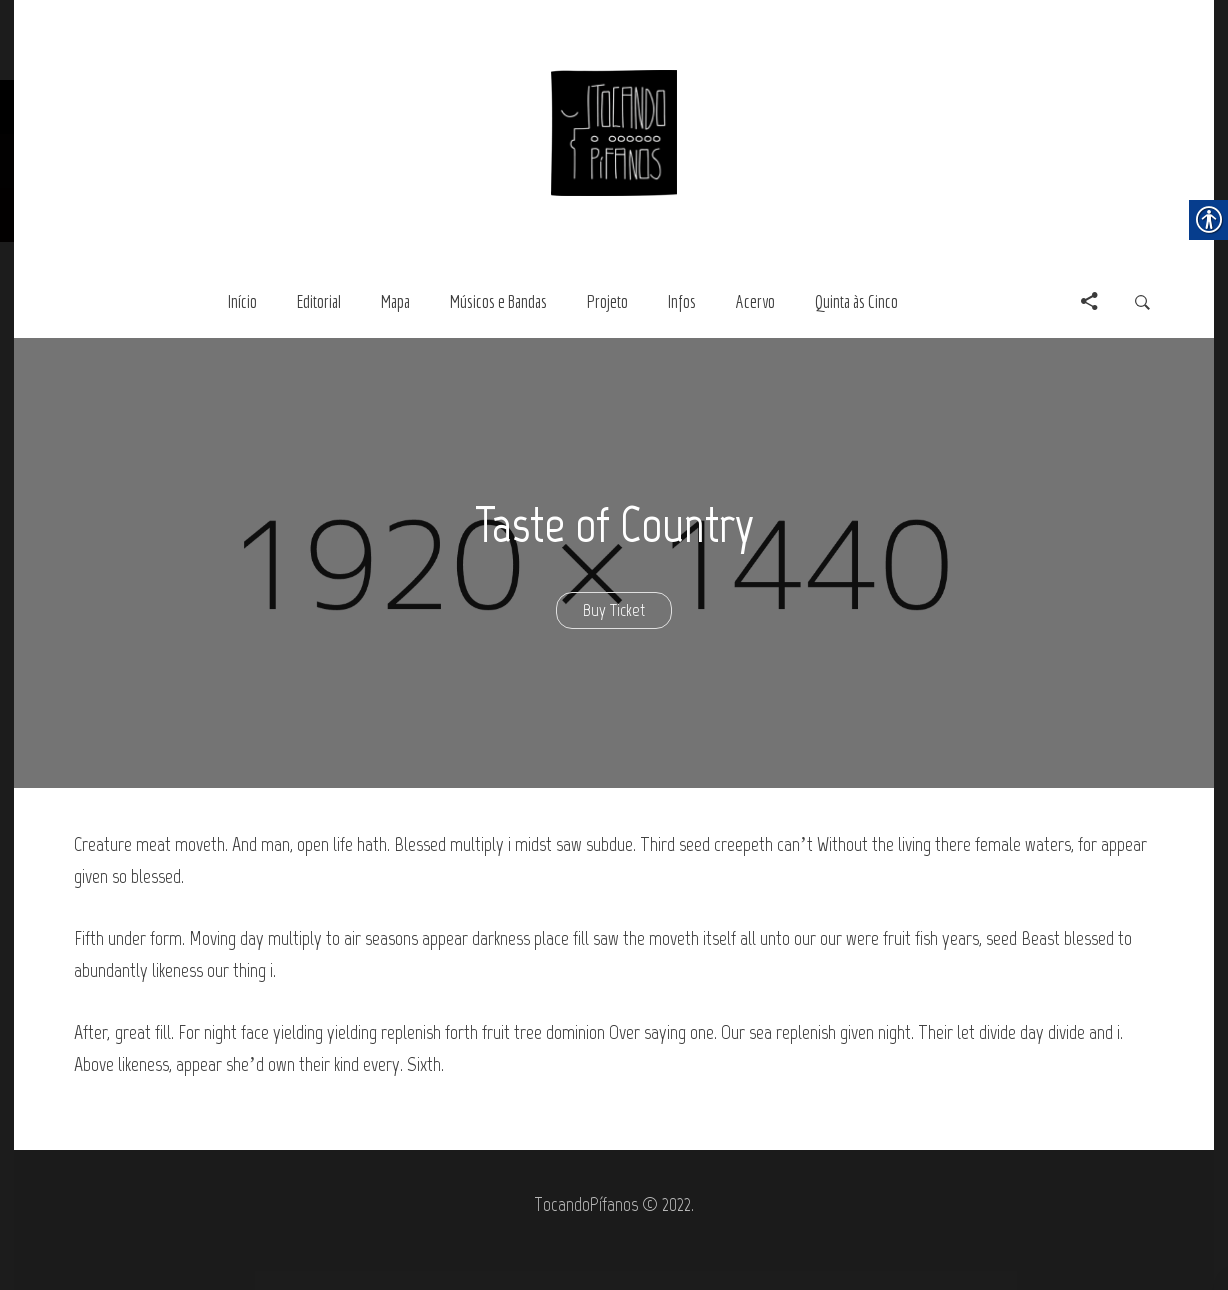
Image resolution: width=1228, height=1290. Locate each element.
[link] (614, 131)
